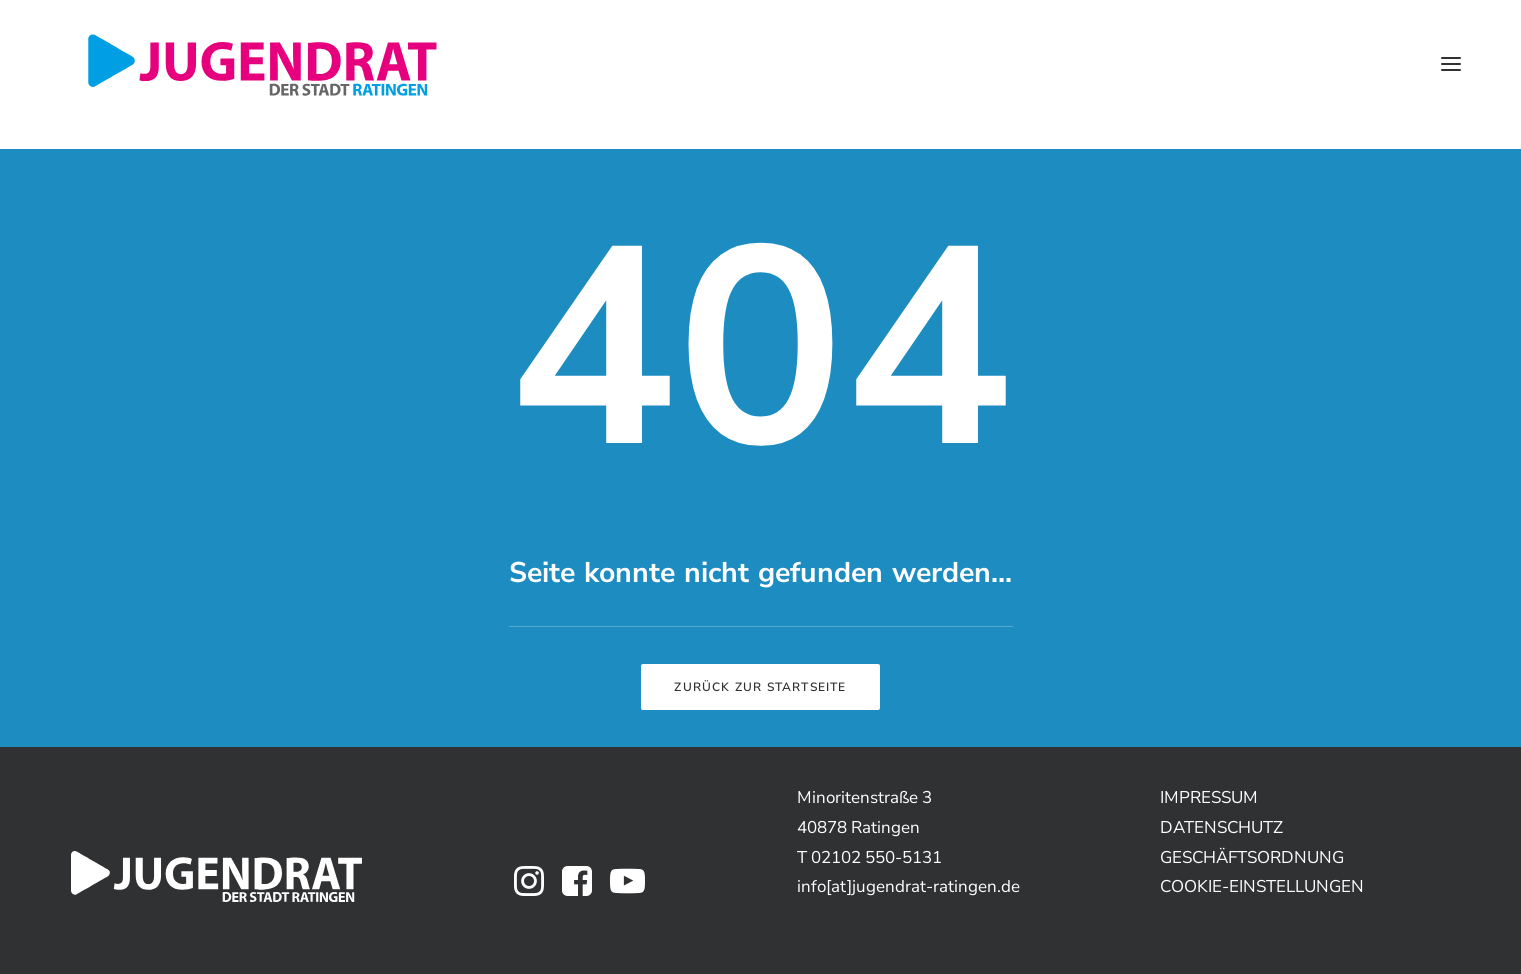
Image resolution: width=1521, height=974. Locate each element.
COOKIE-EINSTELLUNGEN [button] (1262, 886)
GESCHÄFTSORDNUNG (1252, 857)
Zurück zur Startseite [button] (760, 687)
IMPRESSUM (1209, 797)
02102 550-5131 (876, 857)
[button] (1451, 64)
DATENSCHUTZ (1221, 827)
